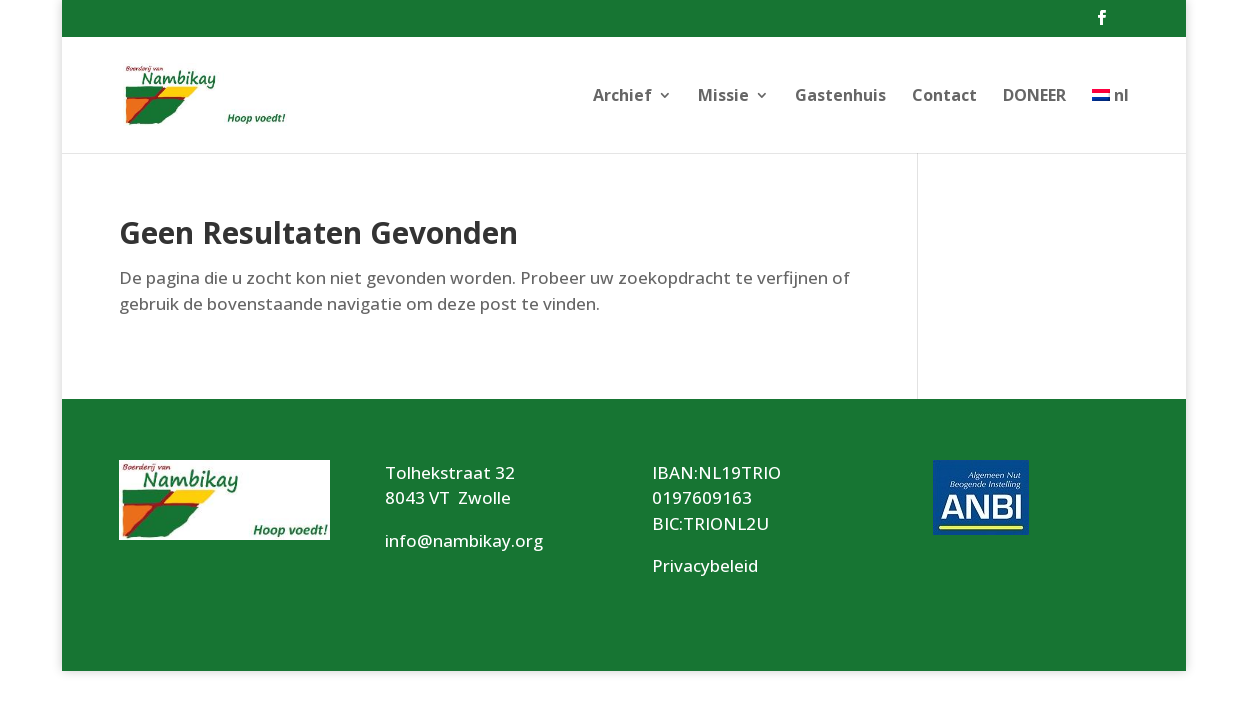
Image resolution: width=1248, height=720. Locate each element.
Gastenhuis (840, 97)
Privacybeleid (705, 565)
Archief (622, 97)
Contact (944, 97)
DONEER (1034, 97)
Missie (723, 97)
